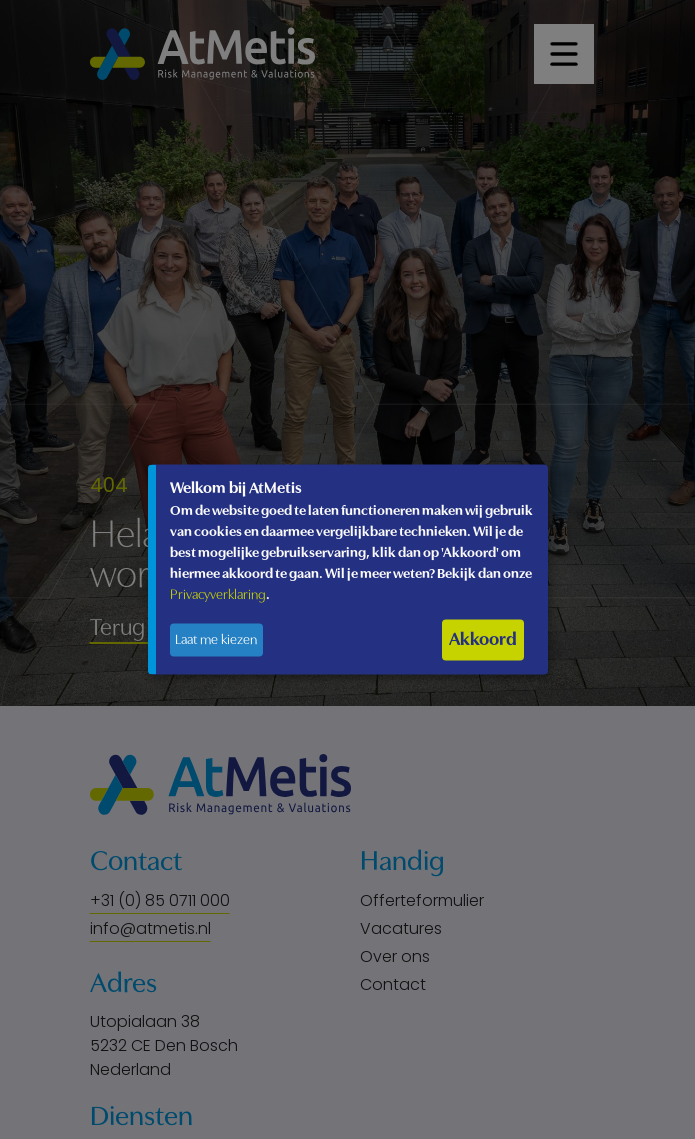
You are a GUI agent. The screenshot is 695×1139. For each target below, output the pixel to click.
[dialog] (348, 569)
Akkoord (483, 639)
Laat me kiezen (216, 640)
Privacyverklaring (218, 595)
